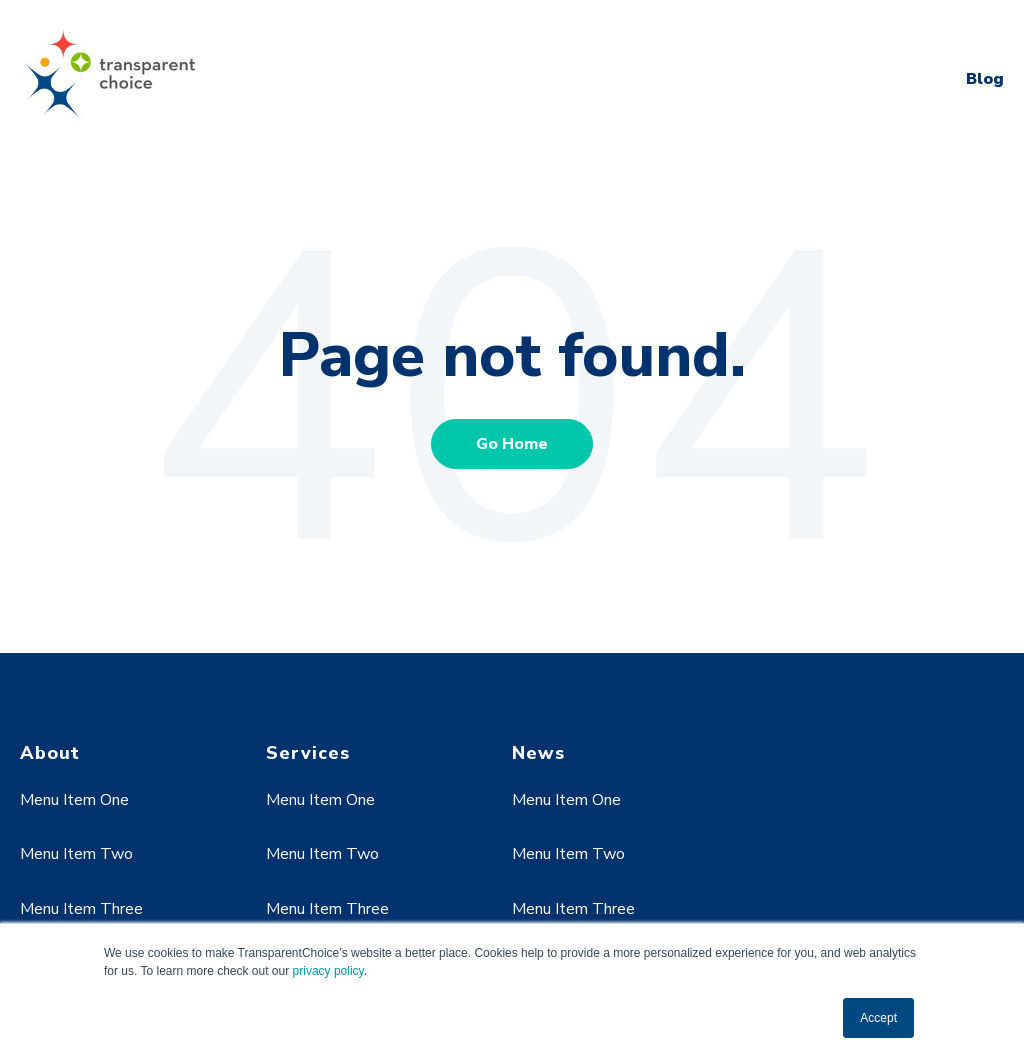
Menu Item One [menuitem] (74, 800)
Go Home (512, 444)
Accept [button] (878, 1018)
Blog (985, 79)
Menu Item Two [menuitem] (76, 854)
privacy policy (328, 971)
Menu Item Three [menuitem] (81, 909)
